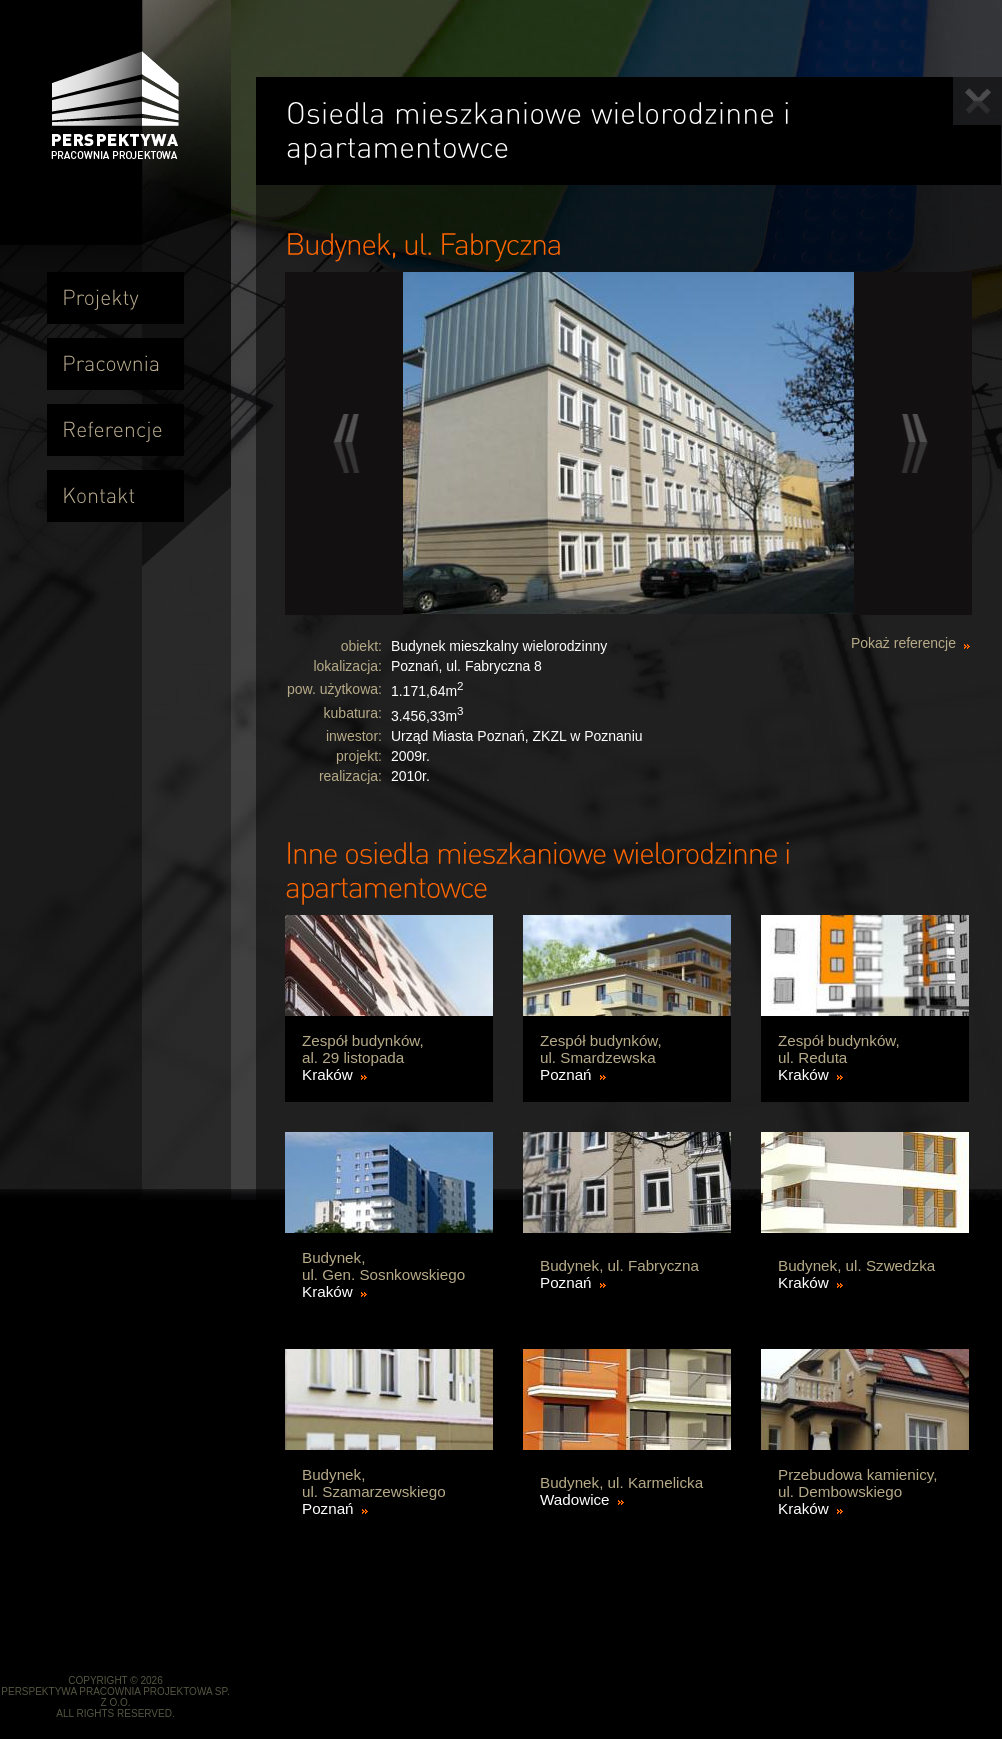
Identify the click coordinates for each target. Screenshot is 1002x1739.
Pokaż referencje (903, 643)
